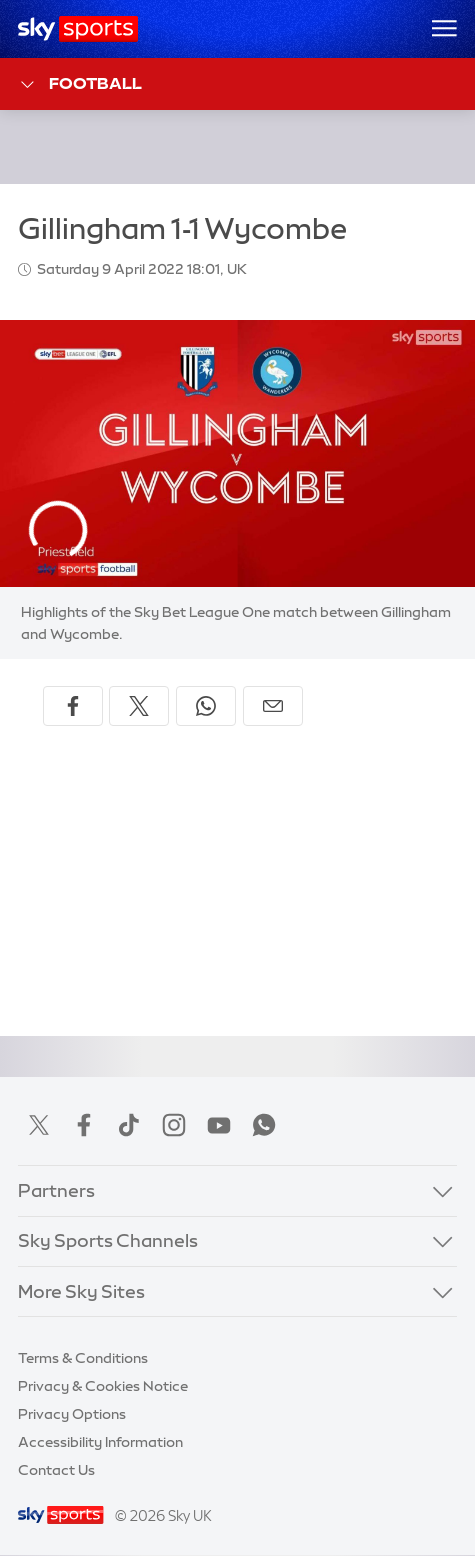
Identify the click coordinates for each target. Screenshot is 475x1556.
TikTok (129, 1125)
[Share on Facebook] (73, 706)
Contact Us (56, 1470)
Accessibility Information (100, 1442)
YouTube (219, 1125)
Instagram (174, 1125)
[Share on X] (139, 706)
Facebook (84, 1125)
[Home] (78, 29)
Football (80, 84)
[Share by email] (273, 706)
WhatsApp (264, 1125)
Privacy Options (72, 1414)
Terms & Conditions (83, 1358)
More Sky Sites (81, 1292)
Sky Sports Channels (108, 1241)
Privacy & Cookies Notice (103, 1386)
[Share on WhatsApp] (206, 706)
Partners (56, 1191)
